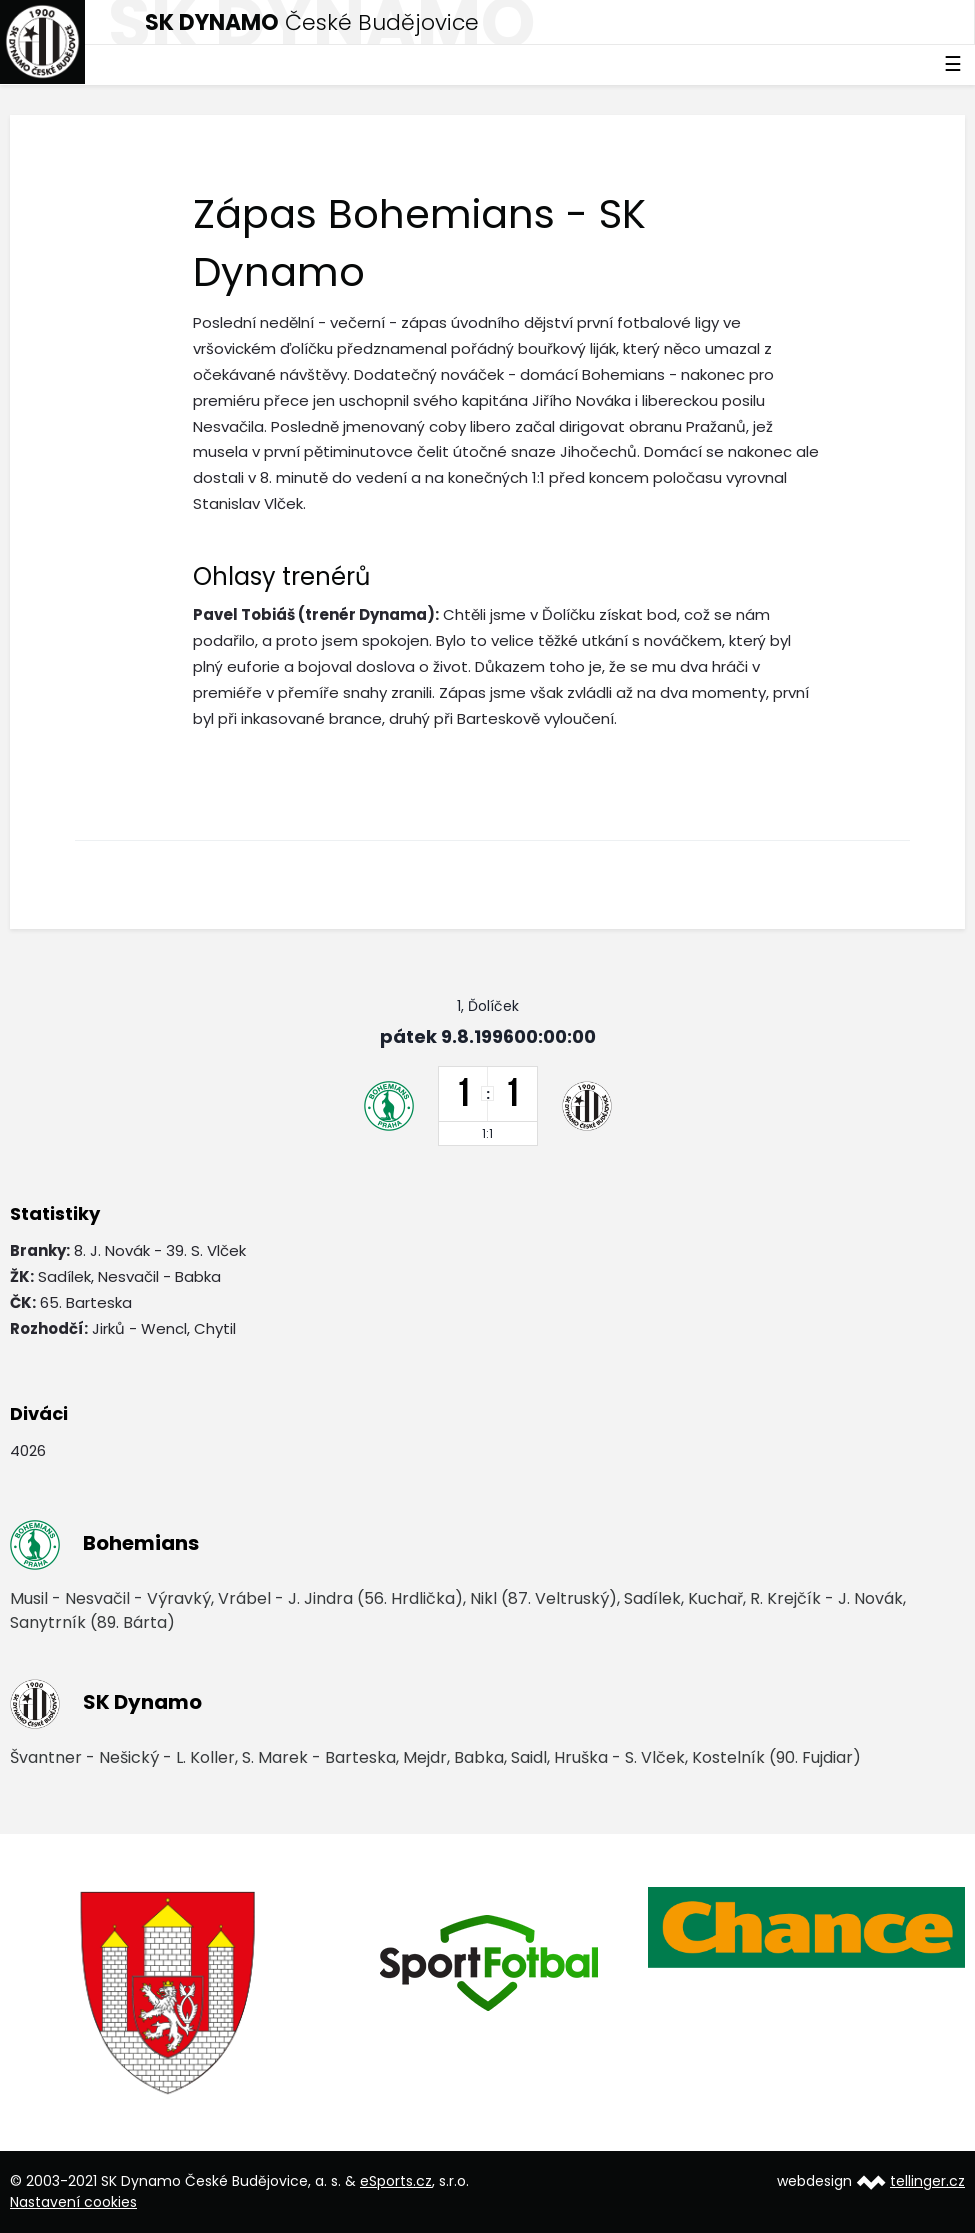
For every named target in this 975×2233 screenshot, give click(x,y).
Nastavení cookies (73, 2202)
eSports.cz (396, 2181)
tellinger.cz (927, 2181)
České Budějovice (312, 22)
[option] (169, 1993)
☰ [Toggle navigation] (953, 64)
